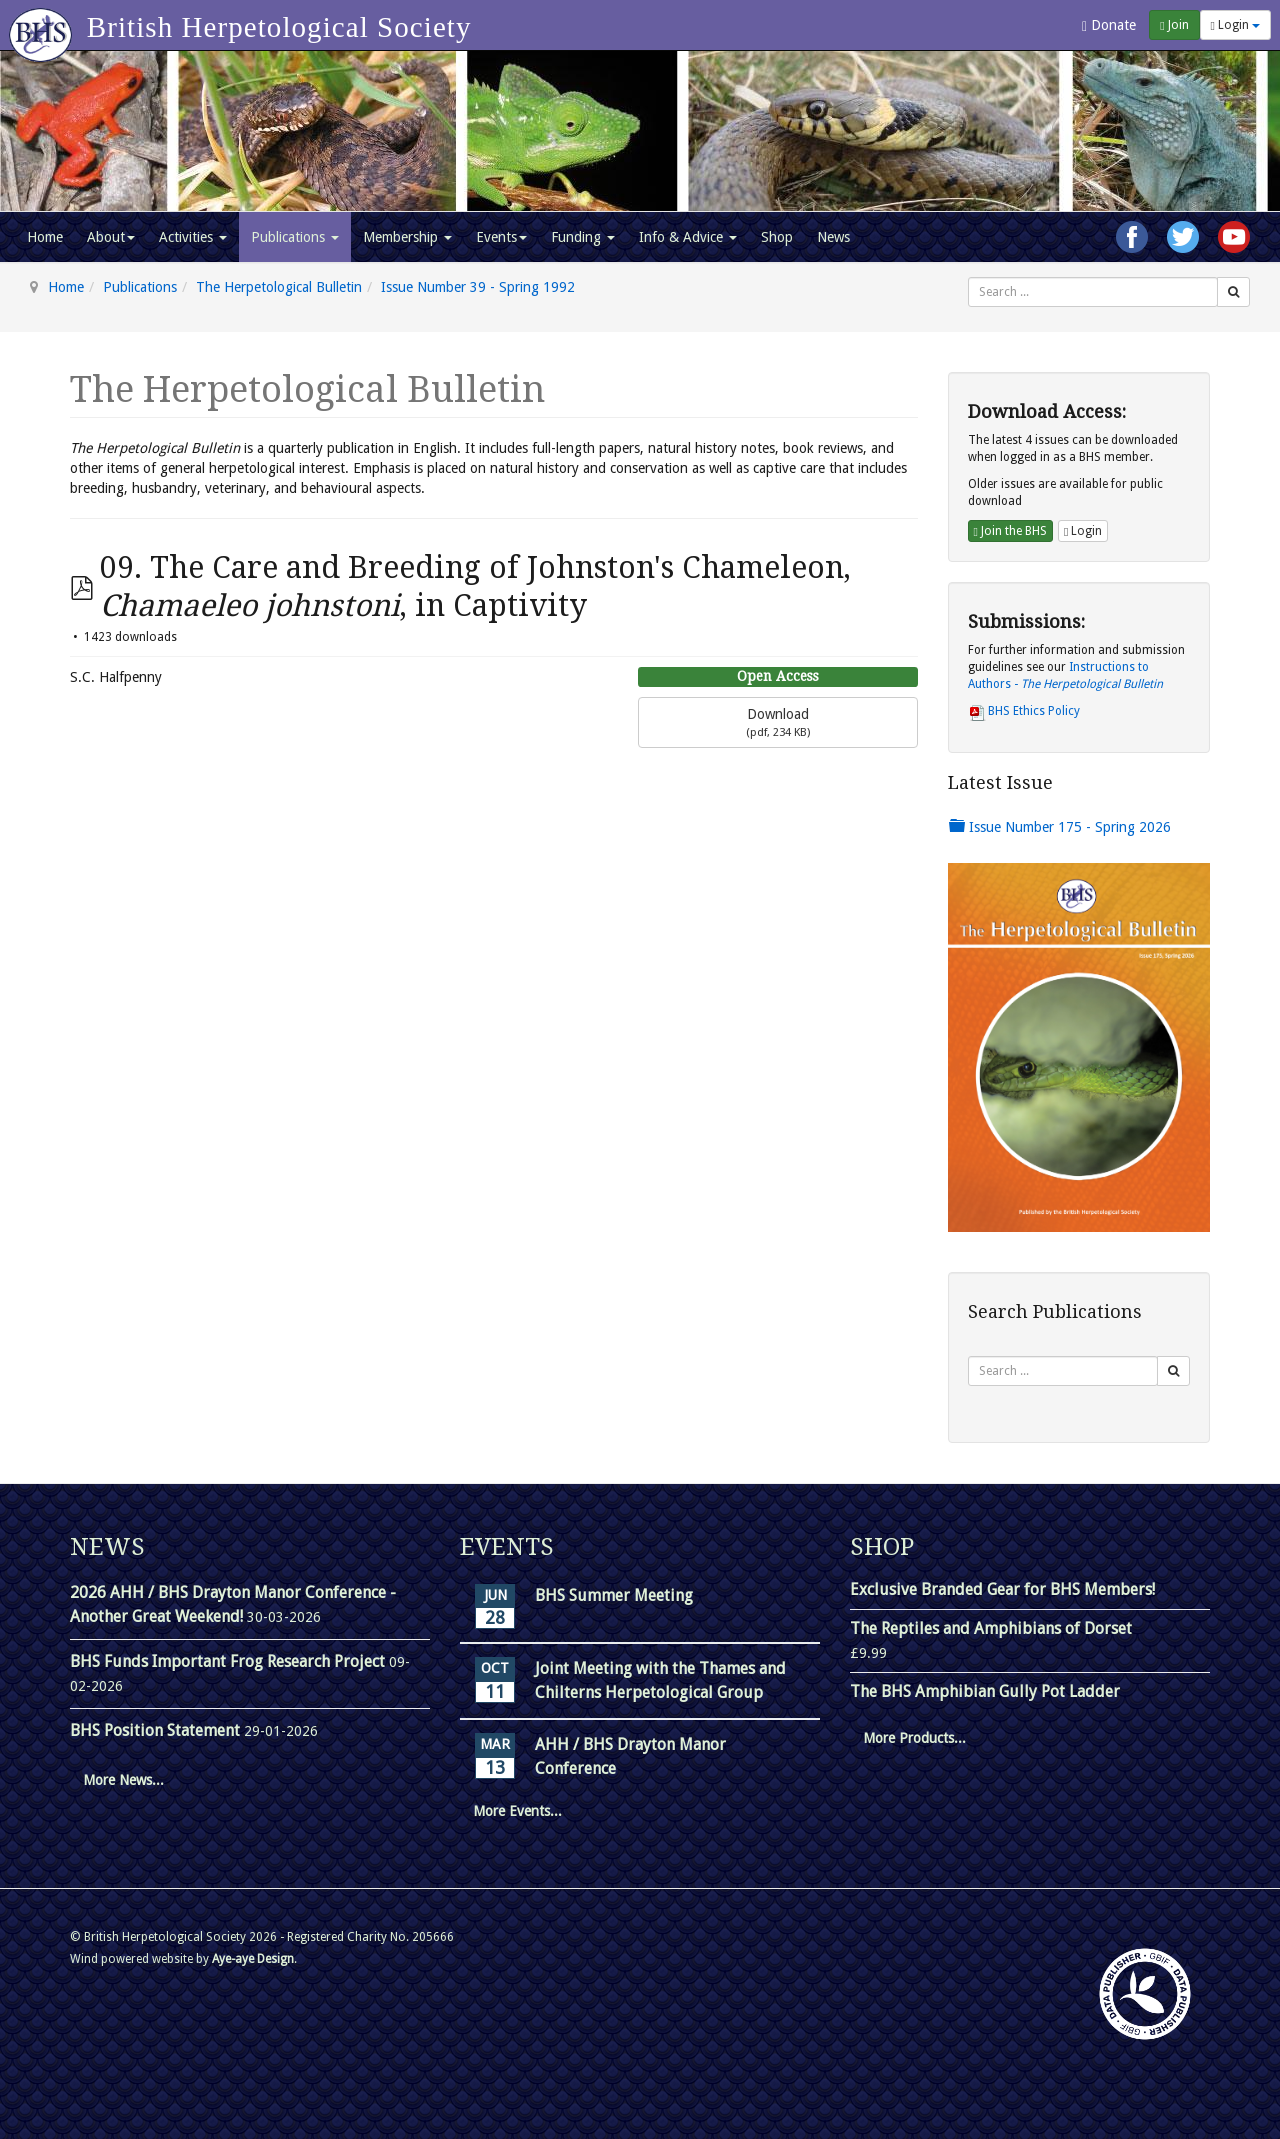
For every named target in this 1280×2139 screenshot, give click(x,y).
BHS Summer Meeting (614, 1595)
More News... (123, 1780)
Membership (407, 237)
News (833, 237)
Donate (1109, 25)
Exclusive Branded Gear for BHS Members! (1002, 1589)
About (111, 237)
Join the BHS (1010, 531)
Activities (193, 237)
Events (501, 237)
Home (45, 237)
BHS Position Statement (157, 1730)
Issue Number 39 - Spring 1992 (478, 287)
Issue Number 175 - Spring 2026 (1060, 827)
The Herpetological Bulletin (279, 287)
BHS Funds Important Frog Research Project (229, 1661)
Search (968, 277)
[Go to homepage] (43, 25)
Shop (777, 237)
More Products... (914, 1738)
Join (1174, 25)
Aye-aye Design (253, 1959)
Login (1235, 25)
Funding (583, 237)
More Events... (517, 1811)
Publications (295, 237)
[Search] (1233, 292)
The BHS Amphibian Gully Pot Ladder (985, 1691)
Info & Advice (688, 237)
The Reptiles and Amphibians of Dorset (991, 1628)
